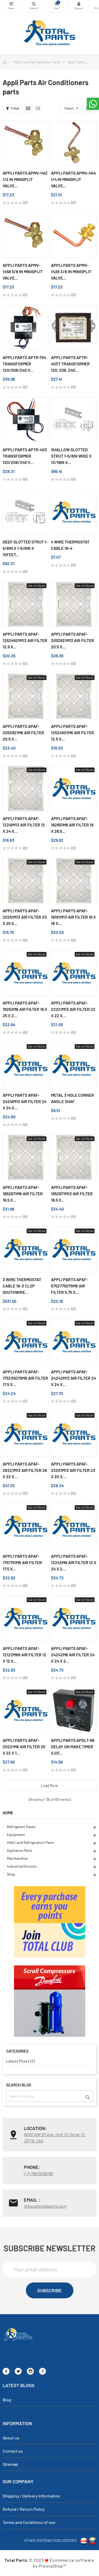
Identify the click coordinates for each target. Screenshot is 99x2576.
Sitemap (10, 2464)
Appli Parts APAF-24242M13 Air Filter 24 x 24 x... (73, 1378)
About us (11, 2437)
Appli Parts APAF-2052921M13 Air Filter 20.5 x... (72, 640)
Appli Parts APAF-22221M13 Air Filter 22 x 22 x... (73, 1009)
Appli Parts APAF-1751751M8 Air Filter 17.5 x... (22, 1562)
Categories (11, 4)
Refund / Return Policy (24, 2509)
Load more (49, 1785)
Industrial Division (22, 1866)
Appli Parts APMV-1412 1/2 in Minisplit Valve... (25, 179)
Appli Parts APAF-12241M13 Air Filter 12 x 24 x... (24, 825)
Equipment (16, 1834)
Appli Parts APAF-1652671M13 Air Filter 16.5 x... (72, 1193)
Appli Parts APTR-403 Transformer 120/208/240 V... (25, 456)
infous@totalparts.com (45, 2205)
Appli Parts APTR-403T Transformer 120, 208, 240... (70, 364)
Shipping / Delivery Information (31, 2495)
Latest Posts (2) (20, 2060)
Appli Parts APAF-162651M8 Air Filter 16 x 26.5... (72, 825)
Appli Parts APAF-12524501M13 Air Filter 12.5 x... (25, 640)
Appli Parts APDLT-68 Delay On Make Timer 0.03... (73, 1746)
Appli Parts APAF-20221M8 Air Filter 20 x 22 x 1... (24, 1746)
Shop (11, 1874)
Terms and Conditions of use (29, 2522)
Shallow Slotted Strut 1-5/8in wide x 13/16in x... (71, 456)
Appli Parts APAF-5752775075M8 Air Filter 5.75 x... (69, 1286)
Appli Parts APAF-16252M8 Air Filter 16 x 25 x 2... (25, 1009)
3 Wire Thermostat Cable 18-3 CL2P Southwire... (22, 1286)
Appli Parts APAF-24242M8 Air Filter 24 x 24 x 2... (73, 1654)
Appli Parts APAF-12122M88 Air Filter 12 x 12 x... (24, 1654)
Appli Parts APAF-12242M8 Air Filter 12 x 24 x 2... (73, 1562)
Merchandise (17, 1858)
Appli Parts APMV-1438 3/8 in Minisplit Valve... (71, 271)
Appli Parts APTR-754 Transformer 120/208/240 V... (24, 364)
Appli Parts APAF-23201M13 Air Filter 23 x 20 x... (73, 1470)
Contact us (13, 2450)
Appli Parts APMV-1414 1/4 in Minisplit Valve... (73, 179)
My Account (79, 4)
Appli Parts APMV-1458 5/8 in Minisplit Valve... (23, 271)
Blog (7, 2399)
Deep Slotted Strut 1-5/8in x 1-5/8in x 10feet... (25, 548)
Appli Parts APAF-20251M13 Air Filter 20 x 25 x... (25, 917)
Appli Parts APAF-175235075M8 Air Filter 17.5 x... (25, 1378)
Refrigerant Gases (21, 1826)
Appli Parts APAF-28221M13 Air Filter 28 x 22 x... (25, 1470)
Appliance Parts (19, 1850)
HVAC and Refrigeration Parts (30, 1842)
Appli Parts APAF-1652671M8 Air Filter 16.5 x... (23, 1193)
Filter (13, 108)
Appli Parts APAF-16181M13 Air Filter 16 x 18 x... (73, 917)
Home (8, 1812)
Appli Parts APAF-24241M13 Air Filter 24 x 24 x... (24, 1101)
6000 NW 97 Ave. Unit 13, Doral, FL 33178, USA (55, 2137)
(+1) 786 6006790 (38, 2173)
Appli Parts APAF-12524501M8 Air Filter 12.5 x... (72, 732)
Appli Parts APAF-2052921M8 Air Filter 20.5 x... (23, 732)
